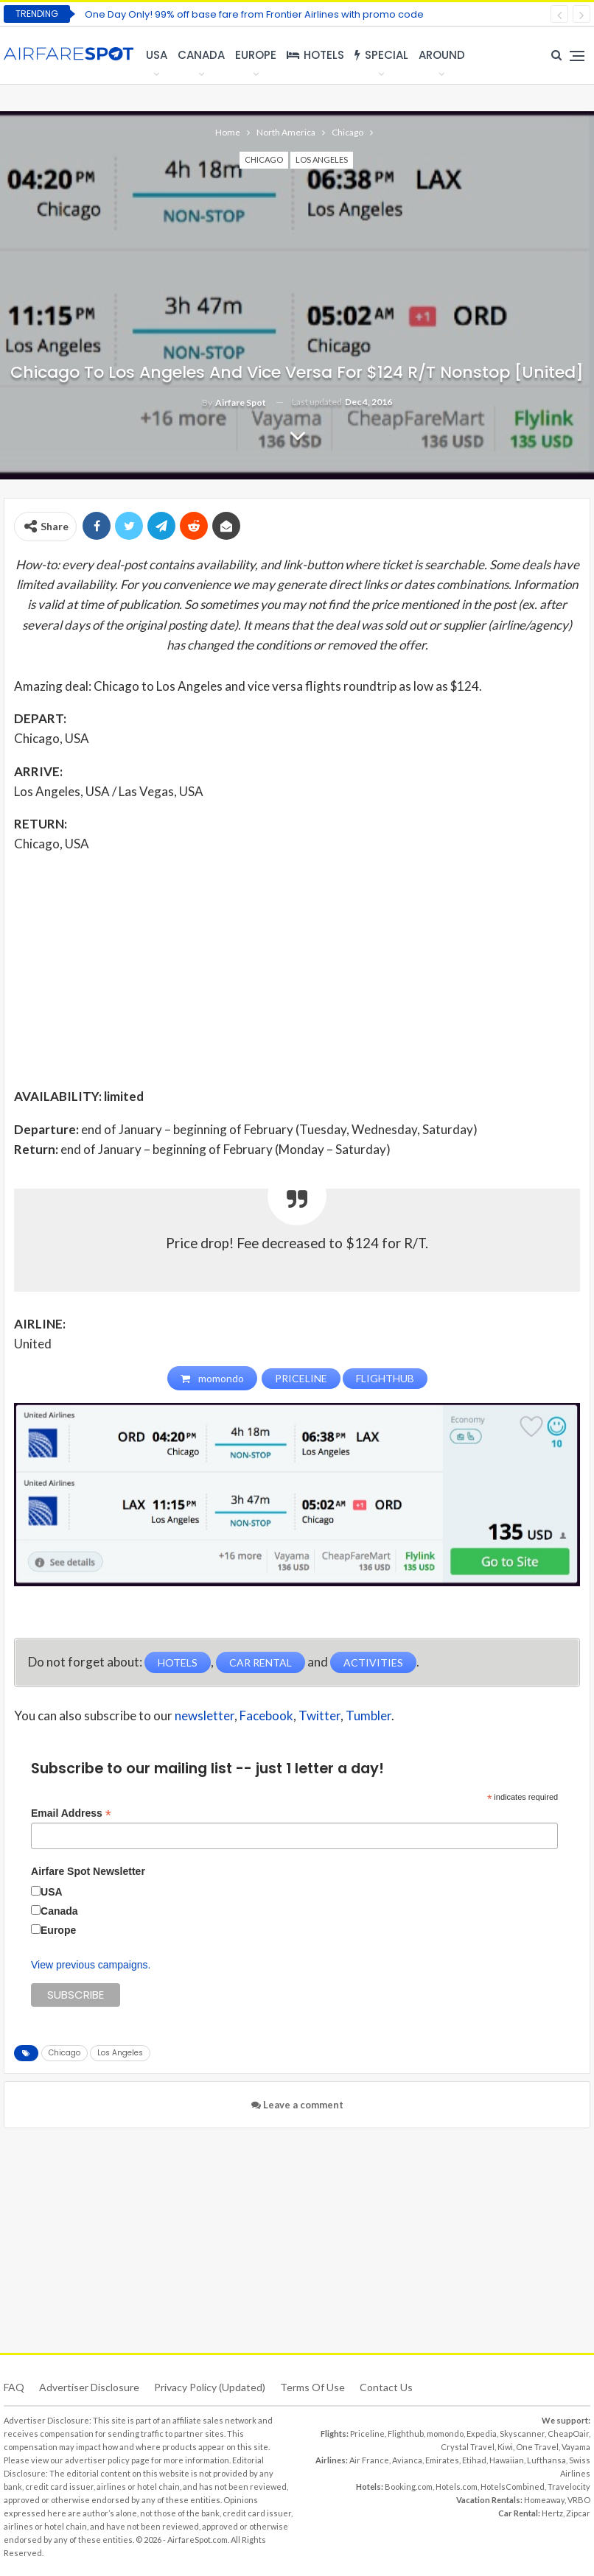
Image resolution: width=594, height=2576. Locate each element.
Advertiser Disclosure (89, 2387)
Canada (201, 55)
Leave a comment (297, 2105)
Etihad (474, 2460)
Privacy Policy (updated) (209, 2387)
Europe (255, 55)
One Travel (537, 2447)
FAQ (14, 2387)
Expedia (482, 2433)
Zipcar (578, 2513)
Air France (369, 2460)
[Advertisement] (297, 969)
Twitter (319, 1716)
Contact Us (386, 2387)
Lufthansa (546, 2460)
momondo (445, 2433)
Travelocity (569, 2486)
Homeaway (544, 2500)
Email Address (71, 1813)
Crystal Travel (468, 2447)
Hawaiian (506, 2460)
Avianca (407, 2460)
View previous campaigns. (90, 1965)
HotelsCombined (513, 2486)
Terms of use (312, 2387)
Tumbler (368, 1716)
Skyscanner (522, 2433)
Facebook (266, 1716)
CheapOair (568, 2433)
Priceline (367, 2433)
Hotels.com (457, 2486)
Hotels (315, 55)
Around (442, 55)
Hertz (552, 2513)
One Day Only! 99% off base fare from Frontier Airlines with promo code (254, 14)
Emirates (442, 2460)
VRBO (578, 2500)
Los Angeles (322, 159)
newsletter (204, 1716)
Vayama (576, 2447)
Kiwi (505, 2447)
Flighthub (406, 2433)
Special (381, 55)
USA (156, 55)
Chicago (264, 159)
